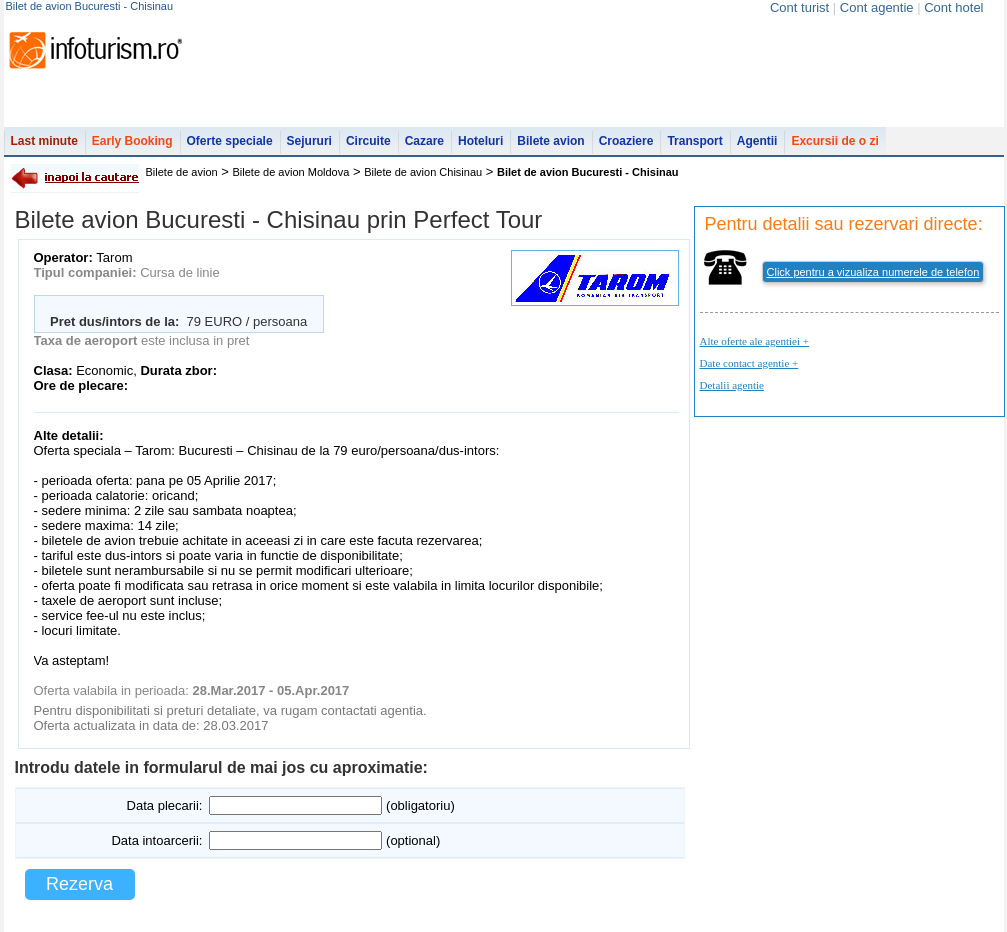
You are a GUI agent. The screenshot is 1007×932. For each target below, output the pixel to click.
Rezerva (79, 884)
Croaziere (626, 141)
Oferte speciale (230, 141)
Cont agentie (877, 7)
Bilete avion (550, 141)
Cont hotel (953, 7)
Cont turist (799, 7)
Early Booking (132, 141)
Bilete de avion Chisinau (423, 172)
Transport (694, 141)
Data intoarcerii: (156, 840)
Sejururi (309, 141)
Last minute (44, 141)
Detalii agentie (732, 385)
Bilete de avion (182, 172)
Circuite (368, 141)
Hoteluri (480, 141)
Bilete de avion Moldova (291, 172)
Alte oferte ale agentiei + (754, 341)
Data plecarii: (165, 805)
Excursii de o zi (834, 141)
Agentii (757, 141)
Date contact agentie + (749, 363)
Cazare (424, 141)
